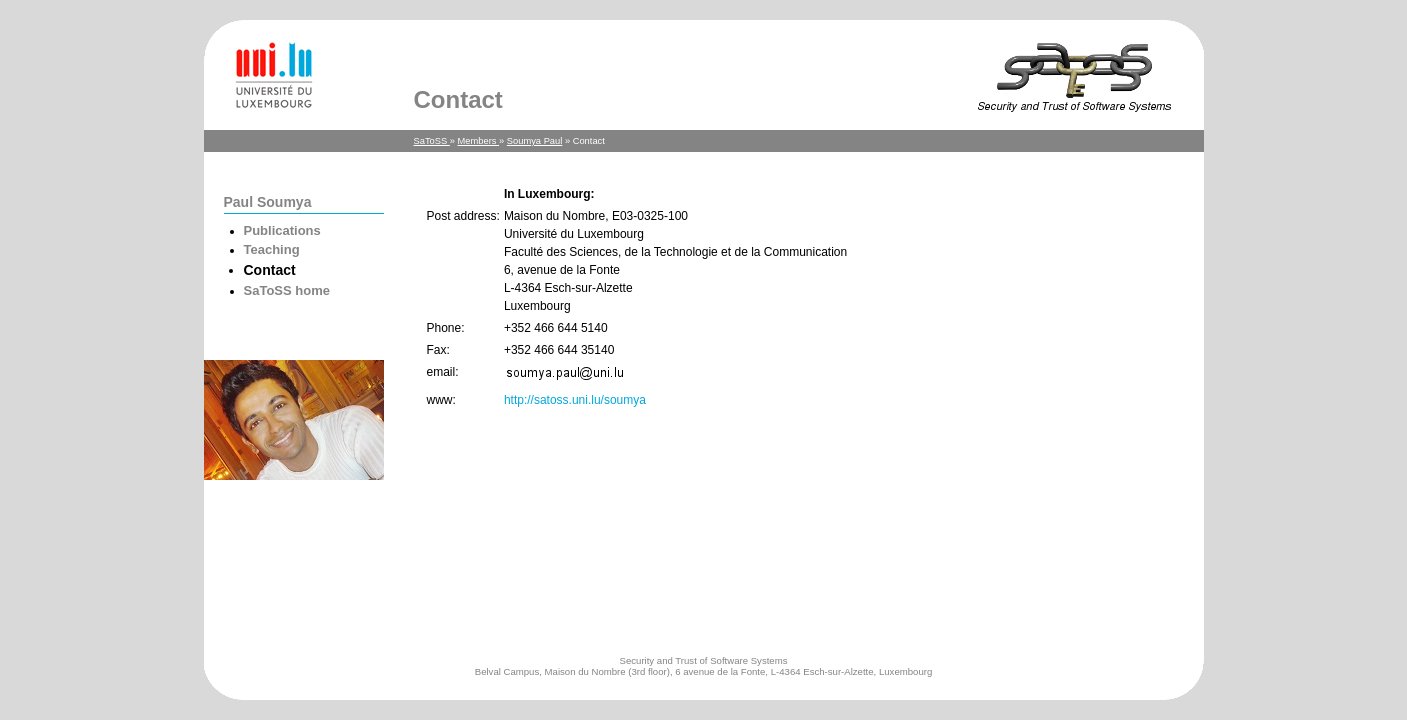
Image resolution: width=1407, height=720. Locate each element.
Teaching (272, 249)
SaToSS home (287, 290)
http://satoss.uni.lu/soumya (575, 400)
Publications (282, 230)
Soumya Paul (534, 141)
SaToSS (432, 141)
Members (478, 141)
